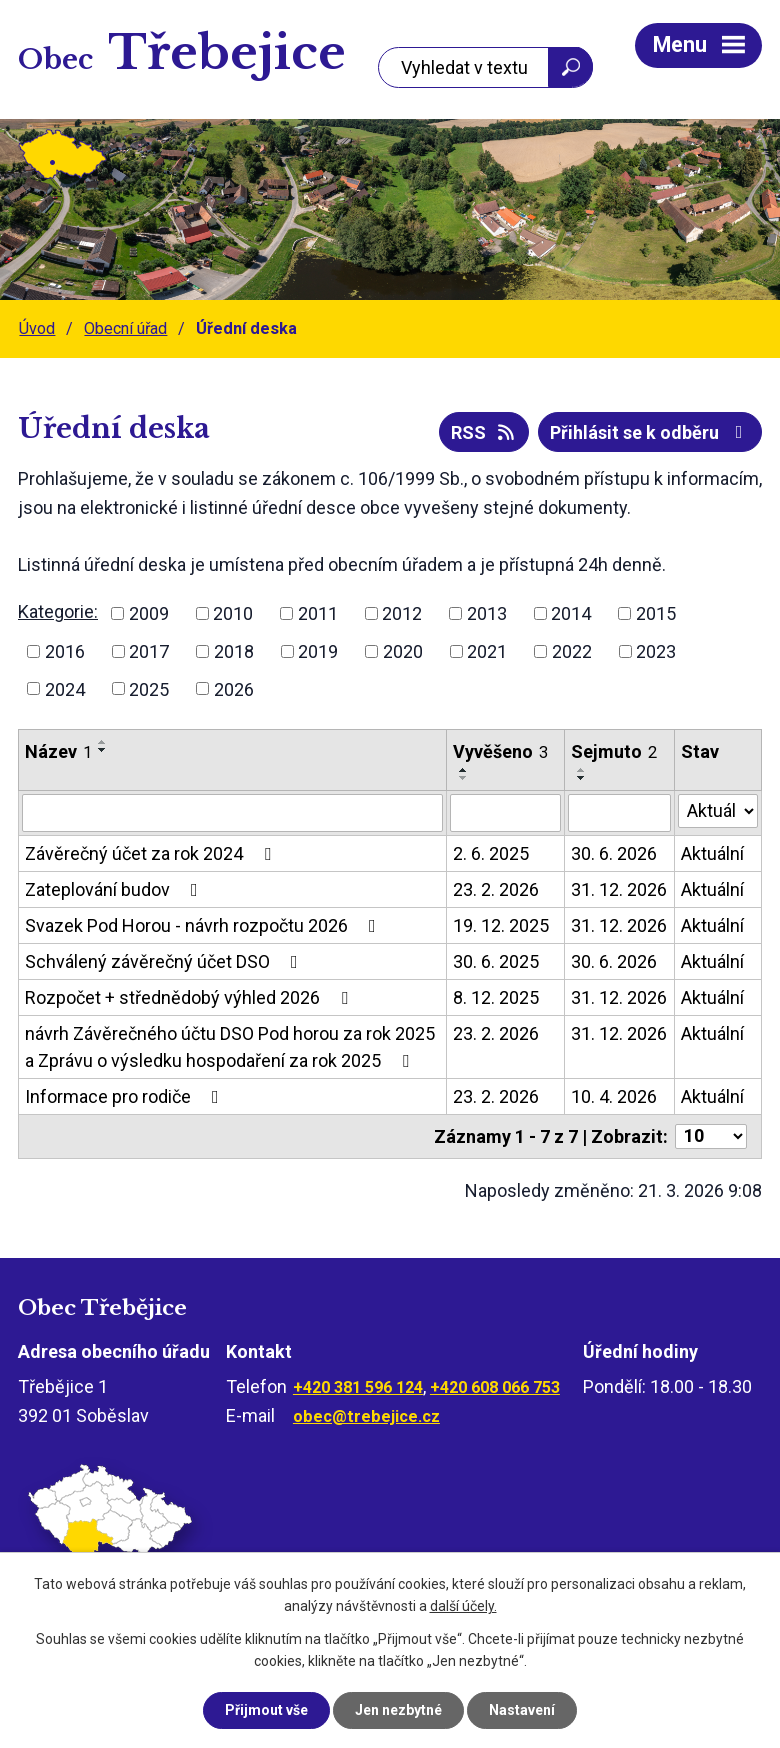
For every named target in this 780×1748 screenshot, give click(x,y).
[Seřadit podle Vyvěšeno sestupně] (464, 778)
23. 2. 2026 (496, 889)
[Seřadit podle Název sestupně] (103, 750)
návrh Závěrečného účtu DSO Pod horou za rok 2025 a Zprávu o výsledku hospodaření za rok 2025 (230, 1047)
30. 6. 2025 (496, 961)
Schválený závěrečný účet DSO (165, 961)
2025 (149, 688)
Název (58, 751)
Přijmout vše (266, 1710)
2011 (318, 613)
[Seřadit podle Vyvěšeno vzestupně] (464, 770)
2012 (402, 613)
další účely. (463, 1607)
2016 (65, 651)
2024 (65, 688)
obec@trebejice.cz (366, 1416)
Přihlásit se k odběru (650, 432)
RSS (484, 432)
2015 (656, 613)
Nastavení (522, 1710)
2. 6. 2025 (491, 853)
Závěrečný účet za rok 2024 (152, 853)
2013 (487, 613)
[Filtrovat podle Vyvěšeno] (506, 813)
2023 (656, 651)
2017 (149, 651)
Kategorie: (58, 611)
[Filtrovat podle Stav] (718, 811)
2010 (233, 613)
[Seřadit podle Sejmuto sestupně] (582, 778)
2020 (403, 651)
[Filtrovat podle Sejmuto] (619, 813)
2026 (234, 688)
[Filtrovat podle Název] (232, 813)
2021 (487, 651)
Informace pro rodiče (126, 1096)
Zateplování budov (115, 889)
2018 (234, 651)
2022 (572, 651)
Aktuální (712, 853)
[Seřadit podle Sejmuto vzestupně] (582, 770)
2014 (571, 613)
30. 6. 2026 (614, 853)
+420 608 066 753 (495, 1387)
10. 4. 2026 (614, 1096)
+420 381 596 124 (358, 1387)
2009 (149, 613)
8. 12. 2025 (496, 997)
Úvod (37, 328)
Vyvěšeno (500, 751)
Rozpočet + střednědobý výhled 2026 (190, 997)
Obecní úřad (125, 328)
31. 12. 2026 (619, 889)
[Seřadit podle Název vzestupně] (103, 742)
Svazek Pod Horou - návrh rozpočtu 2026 (204, 925)
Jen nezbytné (398, 1710)
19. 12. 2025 (501, 925)
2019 (318, 651)
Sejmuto (614, 751)
